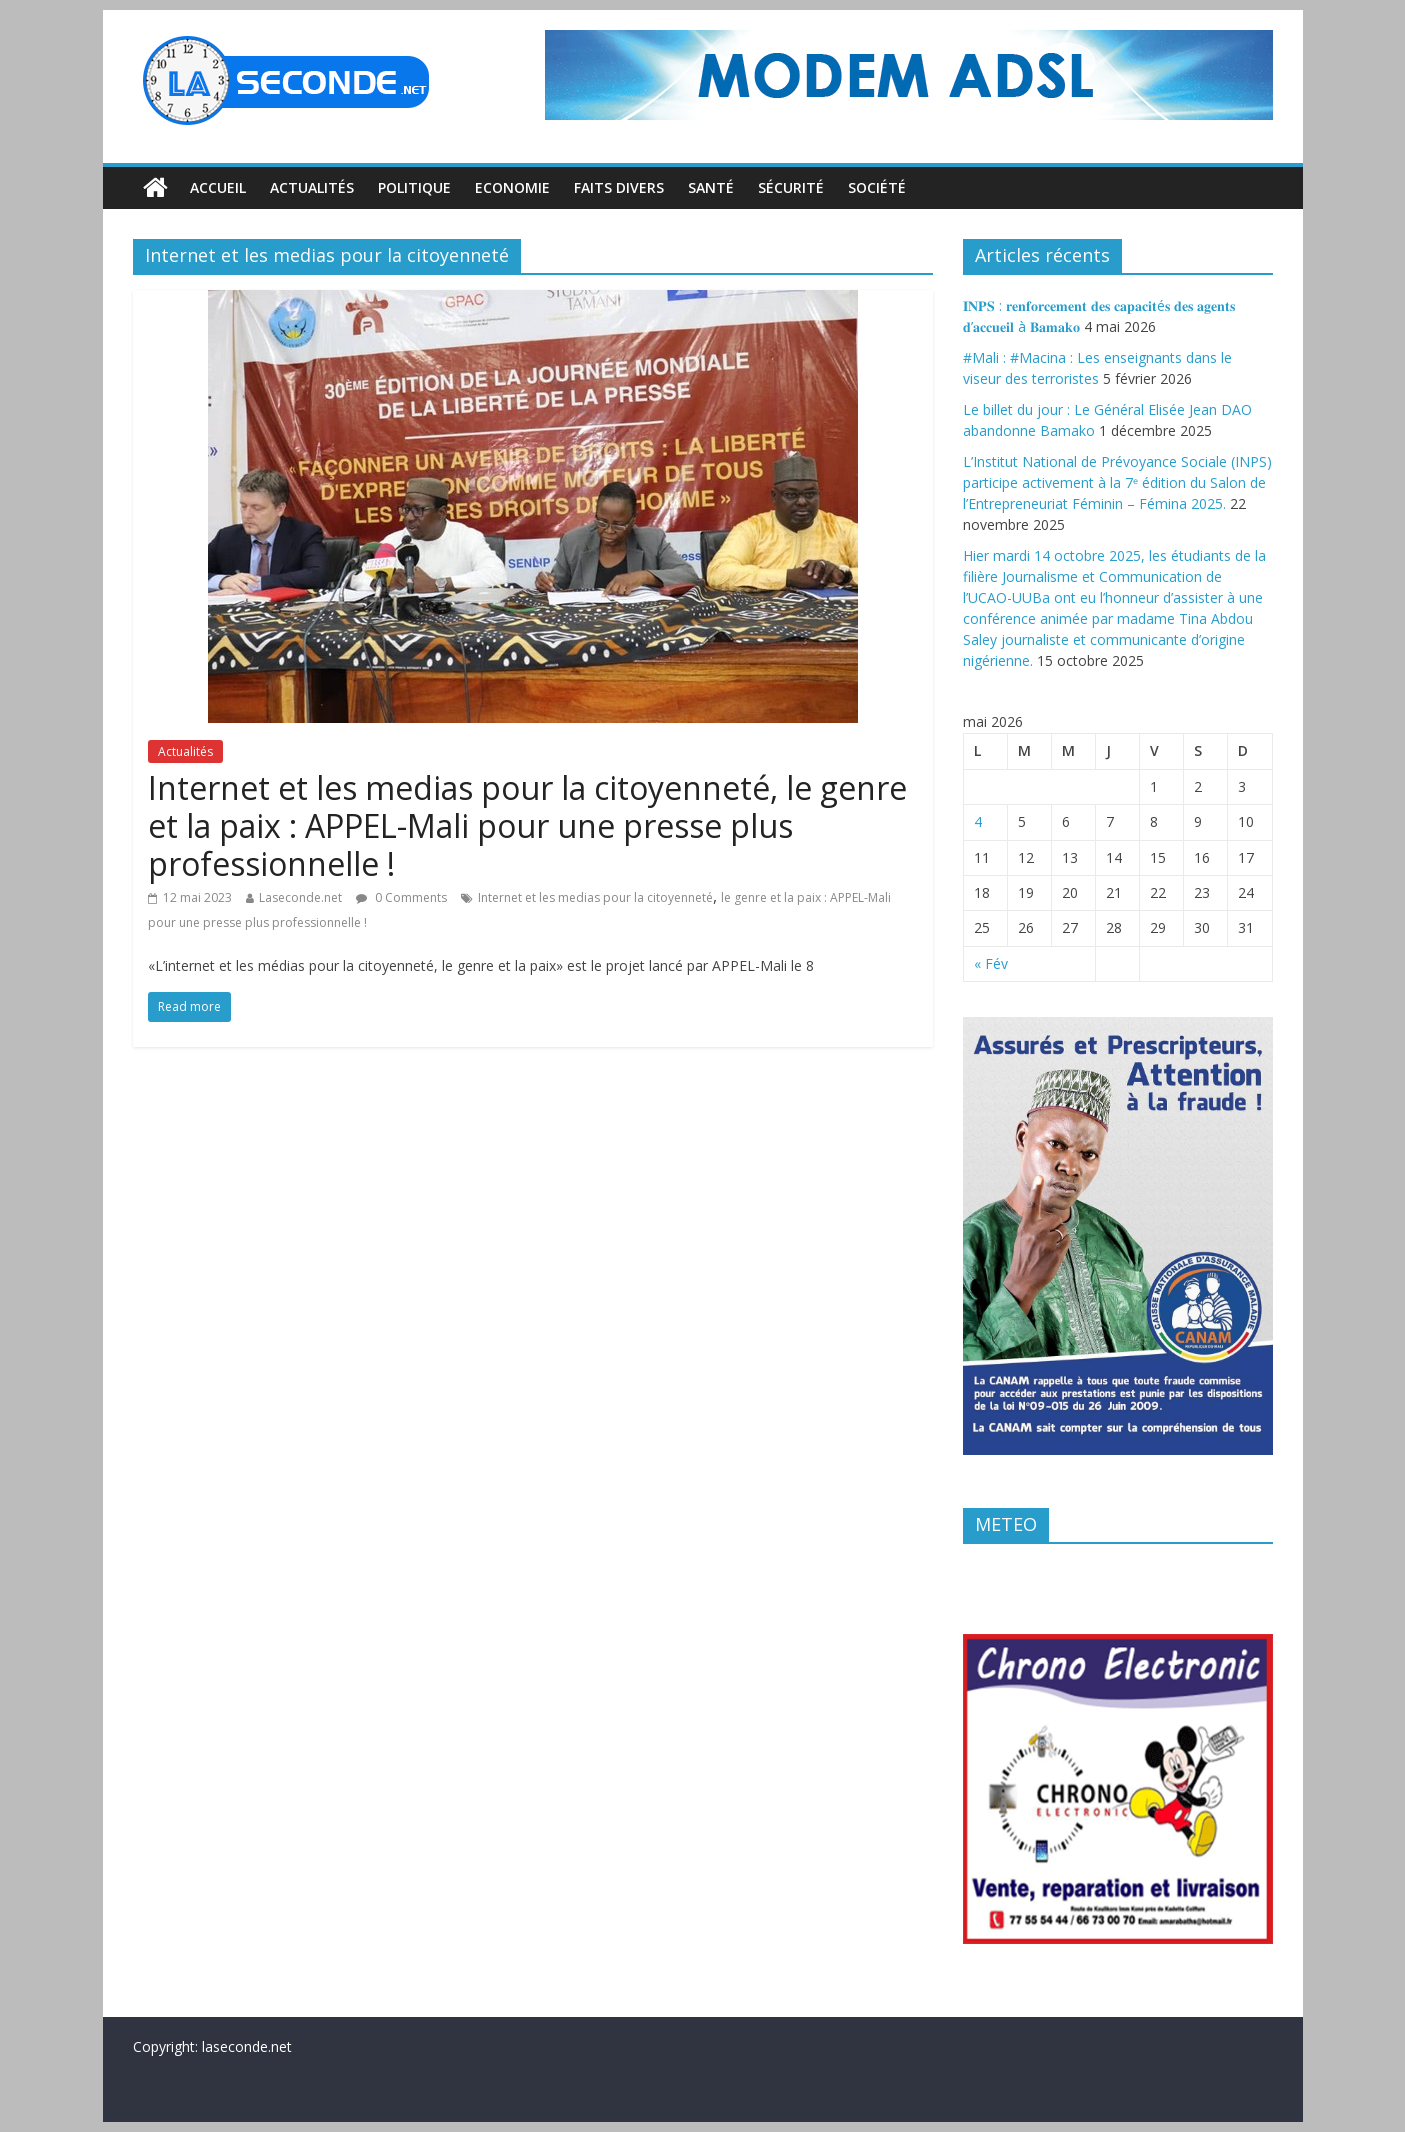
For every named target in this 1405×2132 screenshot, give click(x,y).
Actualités (312, 187)
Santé (711, 187)
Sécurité (791, 187)
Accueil (218, 187)
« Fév (991, 963)
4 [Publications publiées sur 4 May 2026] (978, 821)
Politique (414, 187)
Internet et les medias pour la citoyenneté (595, 897)
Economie (512, 187)
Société (877, 187)
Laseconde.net (300, 897)
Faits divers (619, 187)
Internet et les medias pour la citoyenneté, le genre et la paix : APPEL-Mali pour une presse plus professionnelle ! (527, 826)
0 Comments (401, 897)
